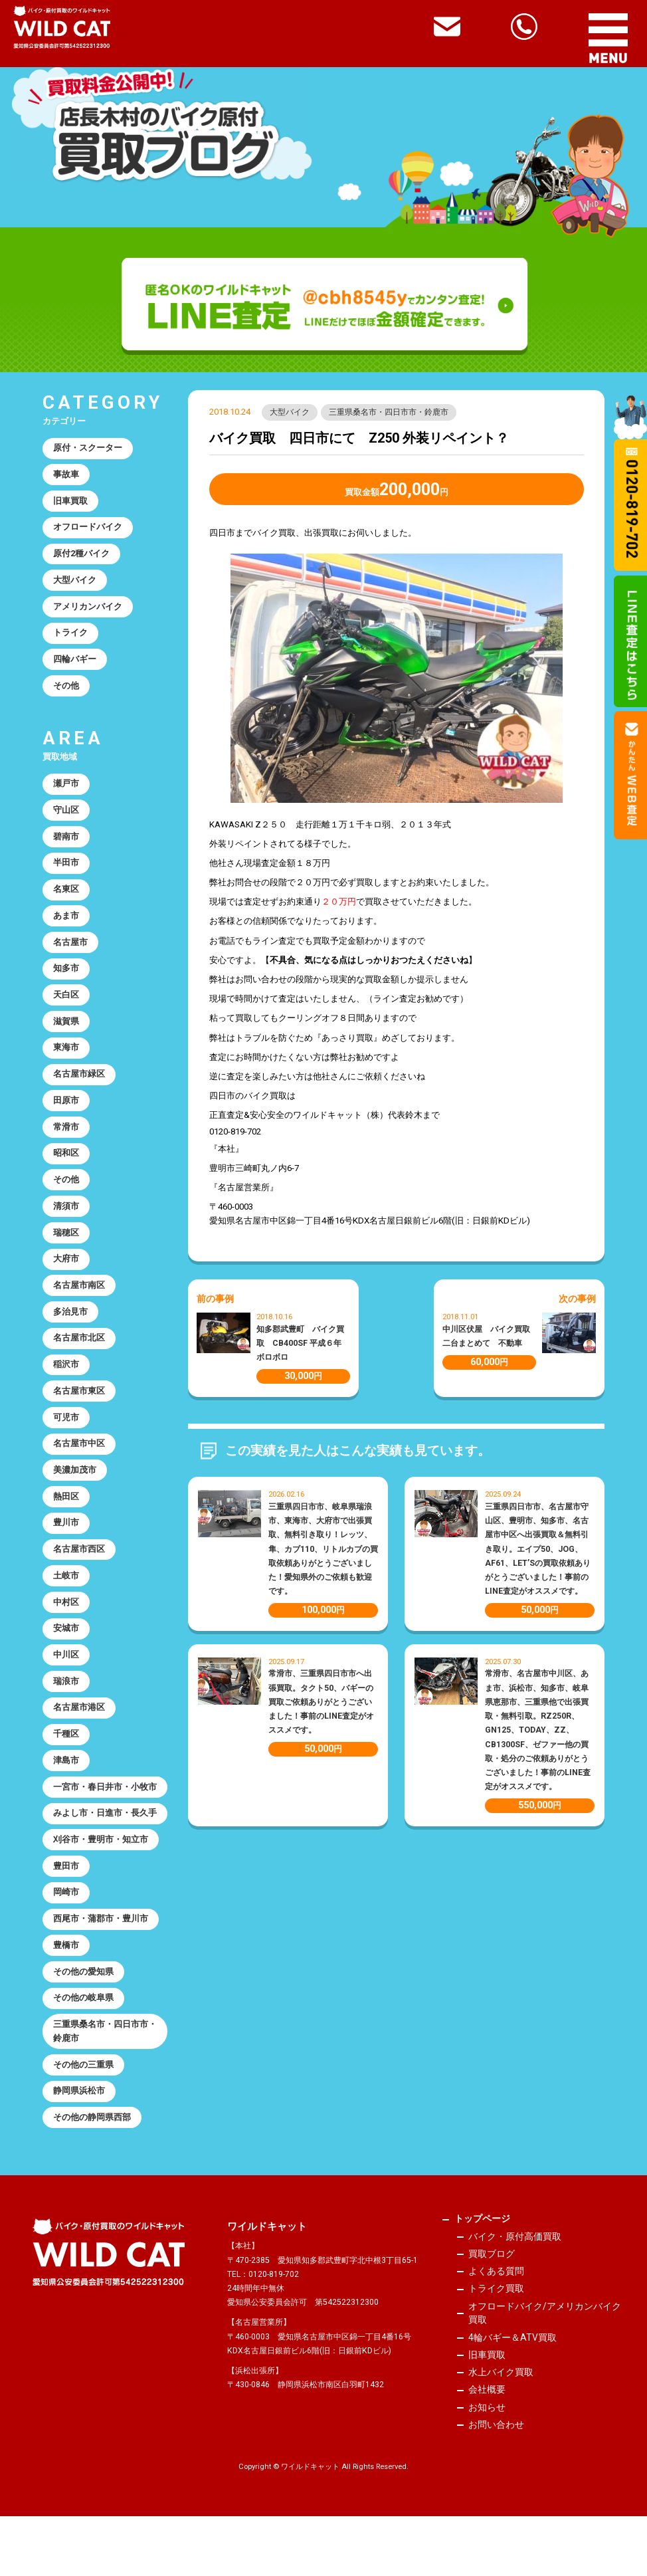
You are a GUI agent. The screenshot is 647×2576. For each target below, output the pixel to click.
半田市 (66, 870)
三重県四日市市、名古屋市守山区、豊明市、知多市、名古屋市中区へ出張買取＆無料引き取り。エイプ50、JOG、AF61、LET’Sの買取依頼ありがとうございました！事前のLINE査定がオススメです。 (538, 1549)
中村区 (66, 1623)
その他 (66, 690)
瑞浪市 (66, 1703)
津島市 (66, 1784)
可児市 (66, 1435)
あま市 (66, 923)
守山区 (66, 816)
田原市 (66, 1112)
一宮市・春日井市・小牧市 (100, 1818)
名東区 (66, 897)
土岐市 (66, 1595)
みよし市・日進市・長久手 (100, 1859)
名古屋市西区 (79, 1569)
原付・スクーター (87, 448)
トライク (70, 637)
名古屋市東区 (79, 1407)
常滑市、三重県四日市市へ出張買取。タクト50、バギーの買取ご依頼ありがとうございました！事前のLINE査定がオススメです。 (321, 1702)
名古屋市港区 (79, 1730)
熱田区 (66, 1515)
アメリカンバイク (87, 610)
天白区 (66, 1004)
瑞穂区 (66, 1246)
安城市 (66, 1649)
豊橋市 (66, 2000)
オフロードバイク (87, 529)
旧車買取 (70, 502)
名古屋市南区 (79, 1300)
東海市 (66, 1058)
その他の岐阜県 (83, 2054)
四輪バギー (74, 664)
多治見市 (70, 1327)
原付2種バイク (81, 556)
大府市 (66, 1273)
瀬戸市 (66, 789)
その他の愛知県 (83, 2027)
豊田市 (66, 1920)
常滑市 (66, 1139)
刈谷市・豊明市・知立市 (100, 1892)
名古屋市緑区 (79, 1085)
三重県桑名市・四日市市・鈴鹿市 (389, 412)
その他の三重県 (83, 2122)
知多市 (66, 977)
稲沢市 (66, 1381)
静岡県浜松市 (79, 2149)
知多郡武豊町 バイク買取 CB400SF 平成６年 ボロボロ (302, 1343)
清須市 (66, 1219)
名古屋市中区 (79, 1461)
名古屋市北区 (79, 1353)
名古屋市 (70, 950)
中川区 (66, 1676)
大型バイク (290, 412)
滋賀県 (66, 1031)
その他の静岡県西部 (92, 2176)
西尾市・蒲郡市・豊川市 (100, 1974)
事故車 (66, 476)
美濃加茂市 (74, 1488)
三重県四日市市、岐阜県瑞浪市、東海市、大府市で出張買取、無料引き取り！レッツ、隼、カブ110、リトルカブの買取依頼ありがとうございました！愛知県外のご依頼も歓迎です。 (323, 1549)
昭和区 (66, 1165)
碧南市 (66, 843)
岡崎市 (66, 1946)
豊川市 (66, 1542)
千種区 (66, 1757)
